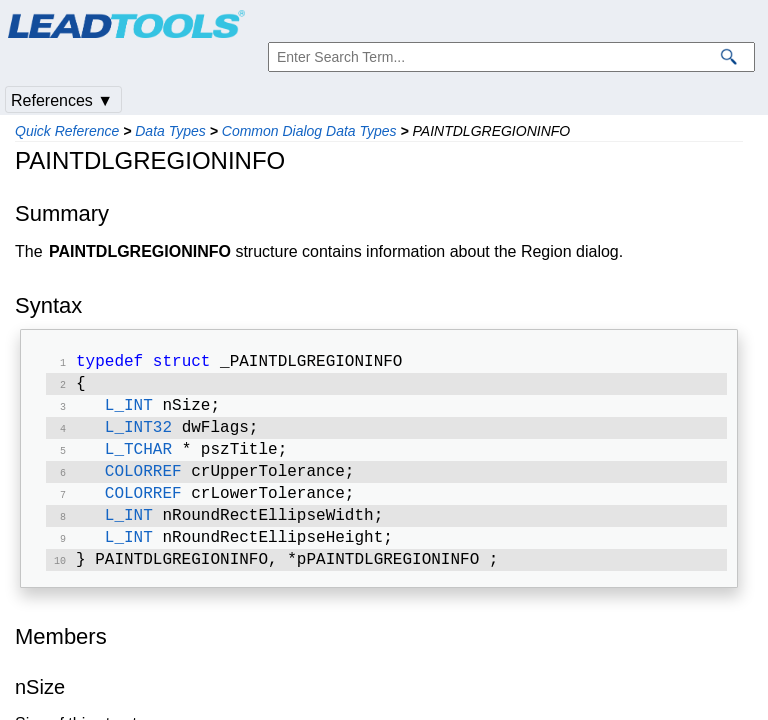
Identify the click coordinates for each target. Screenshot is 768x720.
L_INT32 (138, 436)
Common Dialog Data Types (309, 131)
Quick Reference (67, 131)
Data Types (170, 131)
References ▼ (62, 100)
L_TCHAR (138, 460)
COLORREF (143, 484)
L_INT (129, 412)
